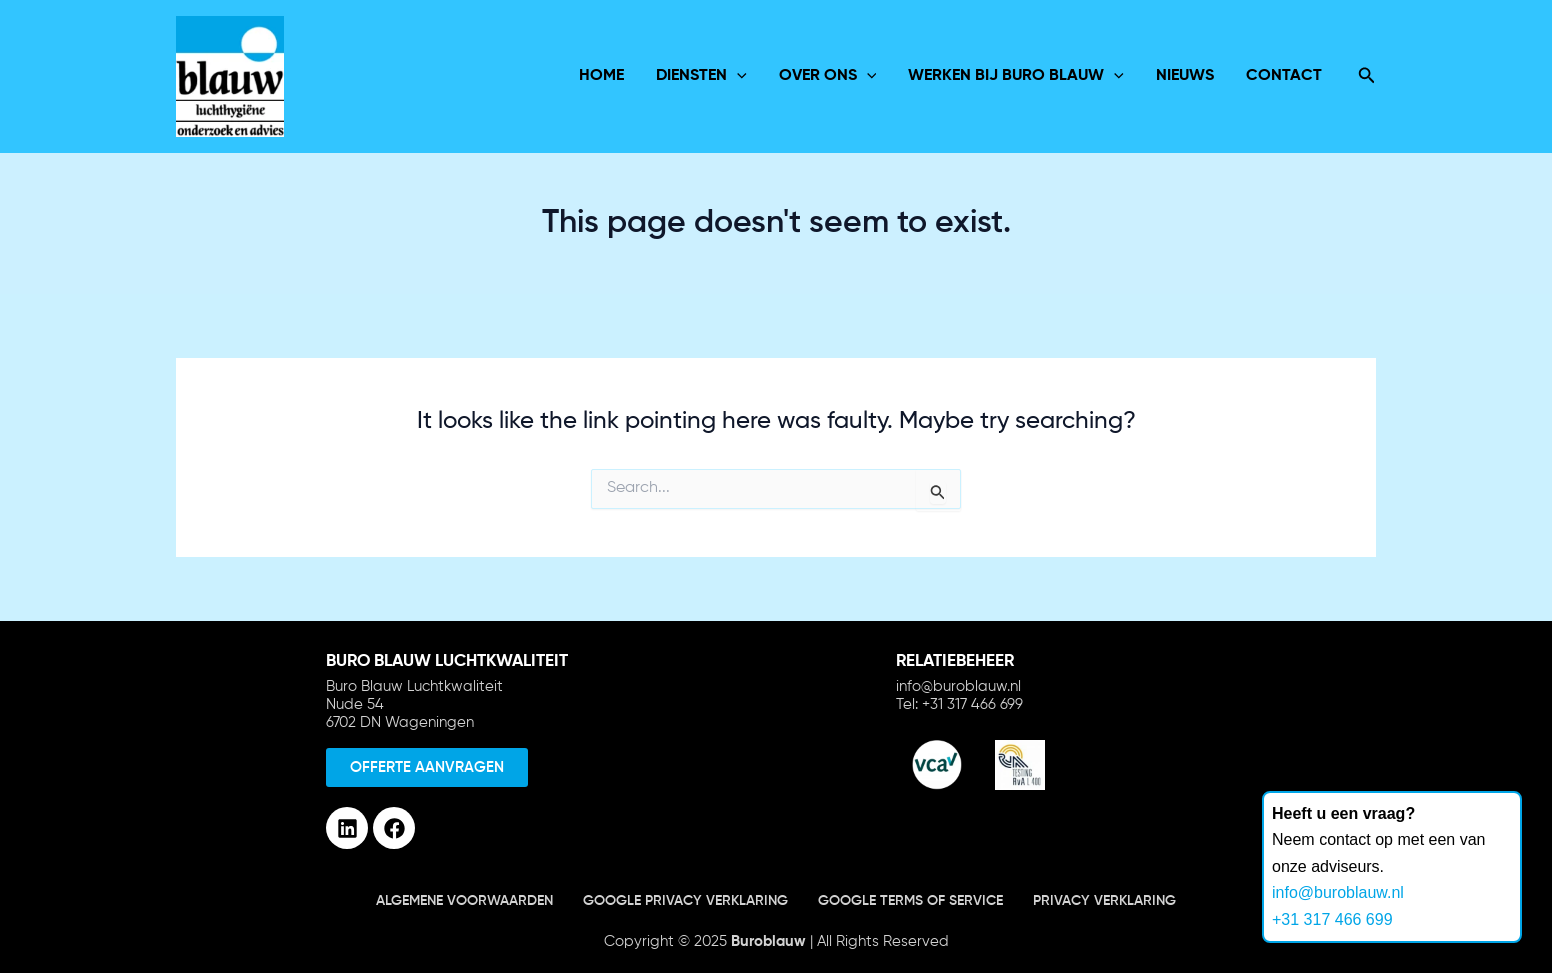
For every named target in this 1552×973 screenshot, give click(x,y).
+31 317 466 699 (1332, 919)
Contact (1284, 76)
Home (601, 76)
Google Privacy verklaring (685, 901)
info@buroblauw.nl (1338, 892)
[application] (737, 76)
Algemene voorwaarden (464, 901)
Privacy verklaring (1104, 901)
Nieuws (1185, 76)
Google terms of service (910, 901)
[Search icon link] (1367, 76)
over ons (828, 76)
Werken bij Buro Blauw (1016, 76)
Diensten (701, 76)
